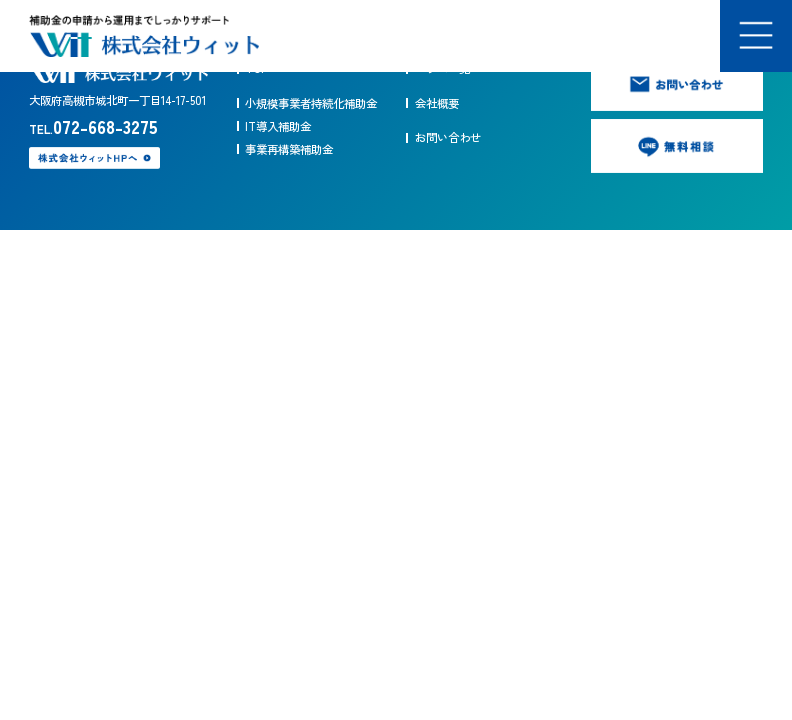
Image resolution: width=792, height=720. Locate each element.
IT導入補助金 (278, 126)
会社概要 (437, 103)
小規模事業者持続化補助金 (311, 103)
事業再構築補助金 (289, 149)
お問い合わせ (448, 137)
